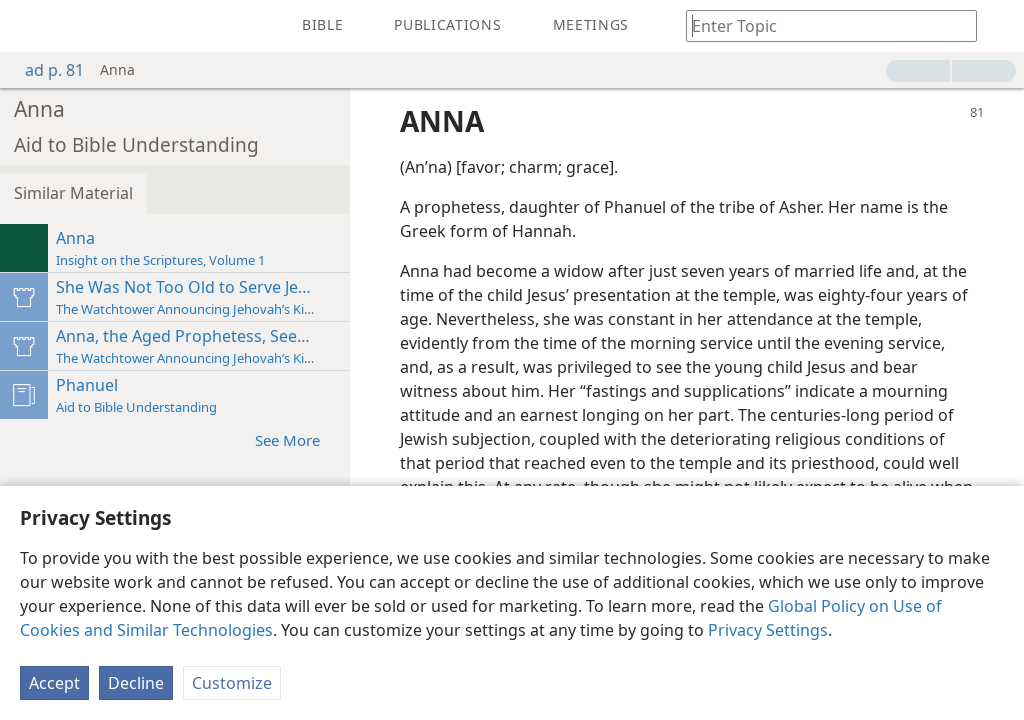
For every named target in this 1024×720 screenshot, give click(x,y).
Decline (136, 683)
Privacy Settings (768, 630)
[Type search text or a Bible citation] (822, 25)
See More (297, 439)
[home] (30, 26)
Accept (54, 683)
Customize (232, 683)
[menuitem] (30, 26)
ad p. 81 (44, 70)
